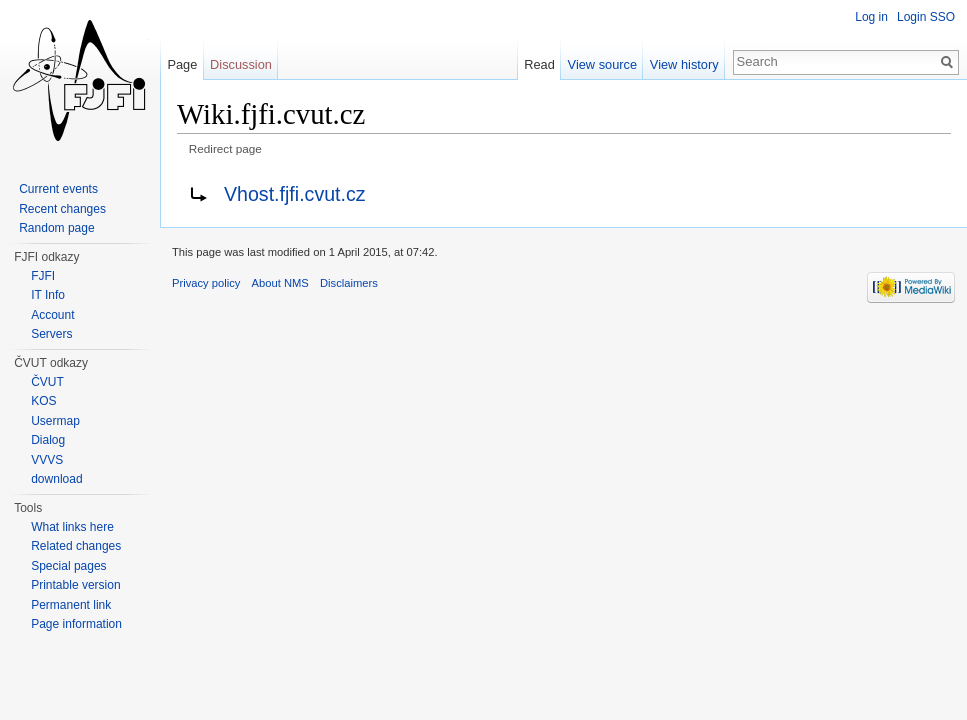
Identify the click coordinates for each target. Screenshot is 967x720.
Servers (51, 334)
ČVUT (47, 382)
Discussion (241, 64)
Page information (76, 624)
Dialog (48, 440)
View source (602, 64)
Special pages (68, 566)
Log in (871, 17)
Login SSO (926, 17)
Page (182, 64)
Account (52, 315)
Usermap (55, 421)
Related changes (76, 546)
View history (684, 64)
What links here (72, 527)
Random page (56, 228)
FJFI (43, 276)
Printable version (75, 585)
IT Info (48, 295)
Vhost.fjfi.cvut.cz (295, 194)
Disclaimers (349, 283)
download (56, 479)
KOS (43, 401)
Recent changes (62, 209)
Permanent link (71, 605)
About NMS (280, 283)
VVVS (47, 460)
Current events (58, 189)
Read (539, 64)
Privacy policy (206, 283)
